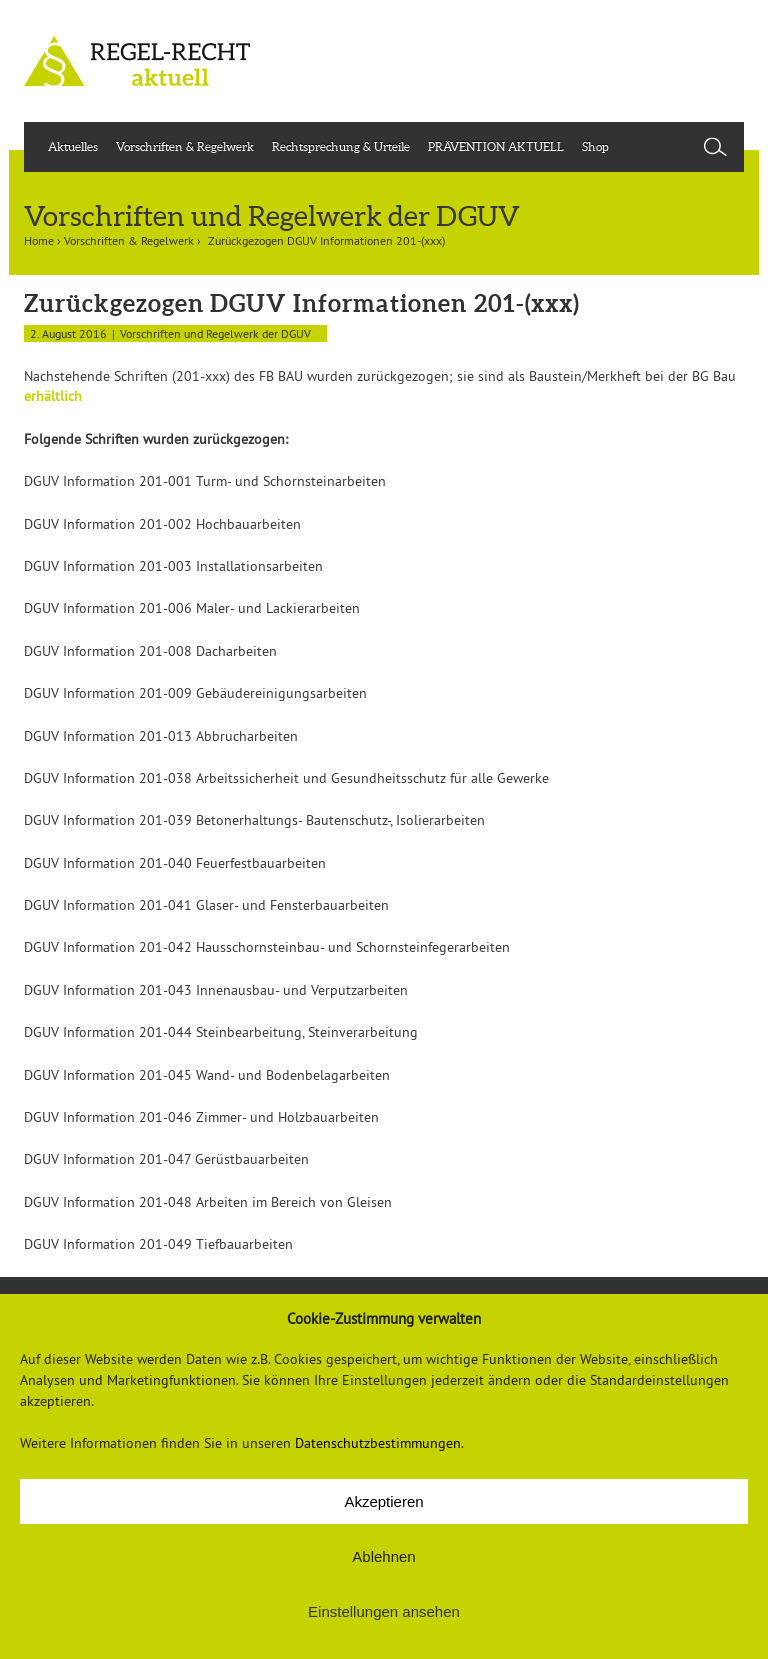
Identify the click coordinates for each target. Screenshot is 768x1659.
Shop (595, 146)
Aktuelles (73, 146)
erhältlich (53, 396)
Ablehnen (383, 1556)
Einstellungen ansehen (384, 1611)
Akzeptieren (383, 1501)
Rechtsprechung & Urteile (341, 146)
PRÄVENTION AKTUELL (496, 146)
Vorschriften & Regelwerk (185, 146)
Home (39, 240)
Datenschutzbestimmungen (378, 1443)
